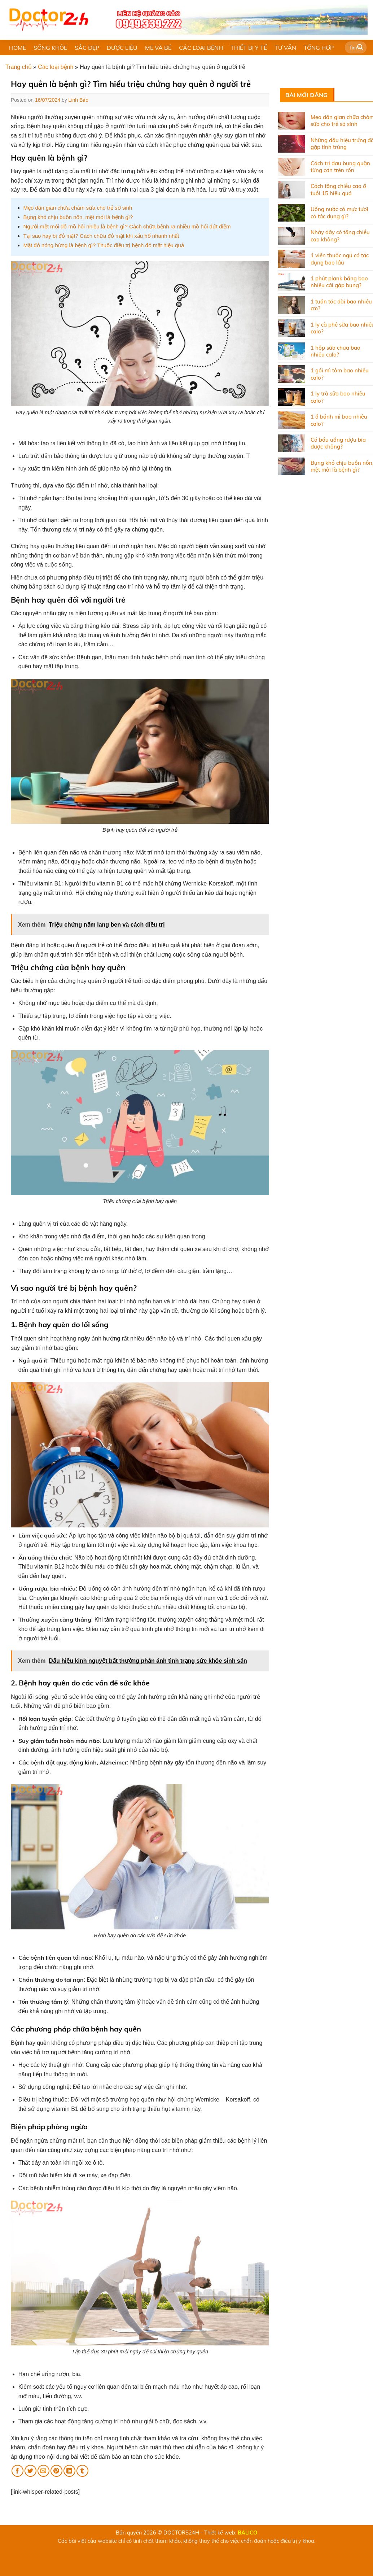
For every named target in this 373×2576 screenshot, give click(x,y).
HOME (17, 47)
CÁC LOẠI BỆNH (201, 47)
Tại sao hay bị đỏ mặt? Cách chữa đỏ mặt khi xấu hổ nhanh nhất (101, 236)
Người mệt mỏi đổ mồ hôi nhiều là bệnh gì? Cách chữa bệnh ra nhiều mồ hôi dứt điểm (127, 226)
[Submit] (360, 47)
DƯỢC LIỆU (122, 47)
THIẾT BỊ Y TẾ (249, 47)
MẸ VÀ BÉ (158, 47)
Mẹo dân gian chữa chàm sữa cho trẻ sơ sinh (77, 208)
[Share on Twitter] (30, 2471)
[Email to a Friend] (43, 2471)
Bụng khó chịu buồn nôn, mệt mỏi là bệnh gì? (78, 217)
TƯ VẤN (285, 47)
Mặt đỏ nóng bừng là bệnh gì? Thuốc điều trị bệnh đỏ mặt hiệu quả (103, 245)
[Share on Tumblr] (82, 2471)
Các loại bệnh (55, 67)
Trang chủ (18, 67)
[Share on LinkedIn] (69, 2471)
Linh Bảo (78, 100)
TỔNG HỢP (319, 47)
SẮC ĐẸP (87, 47)
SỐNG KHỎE (50, 47)
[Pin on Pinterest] (56, 2471)
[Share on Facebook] (17, 2471)
